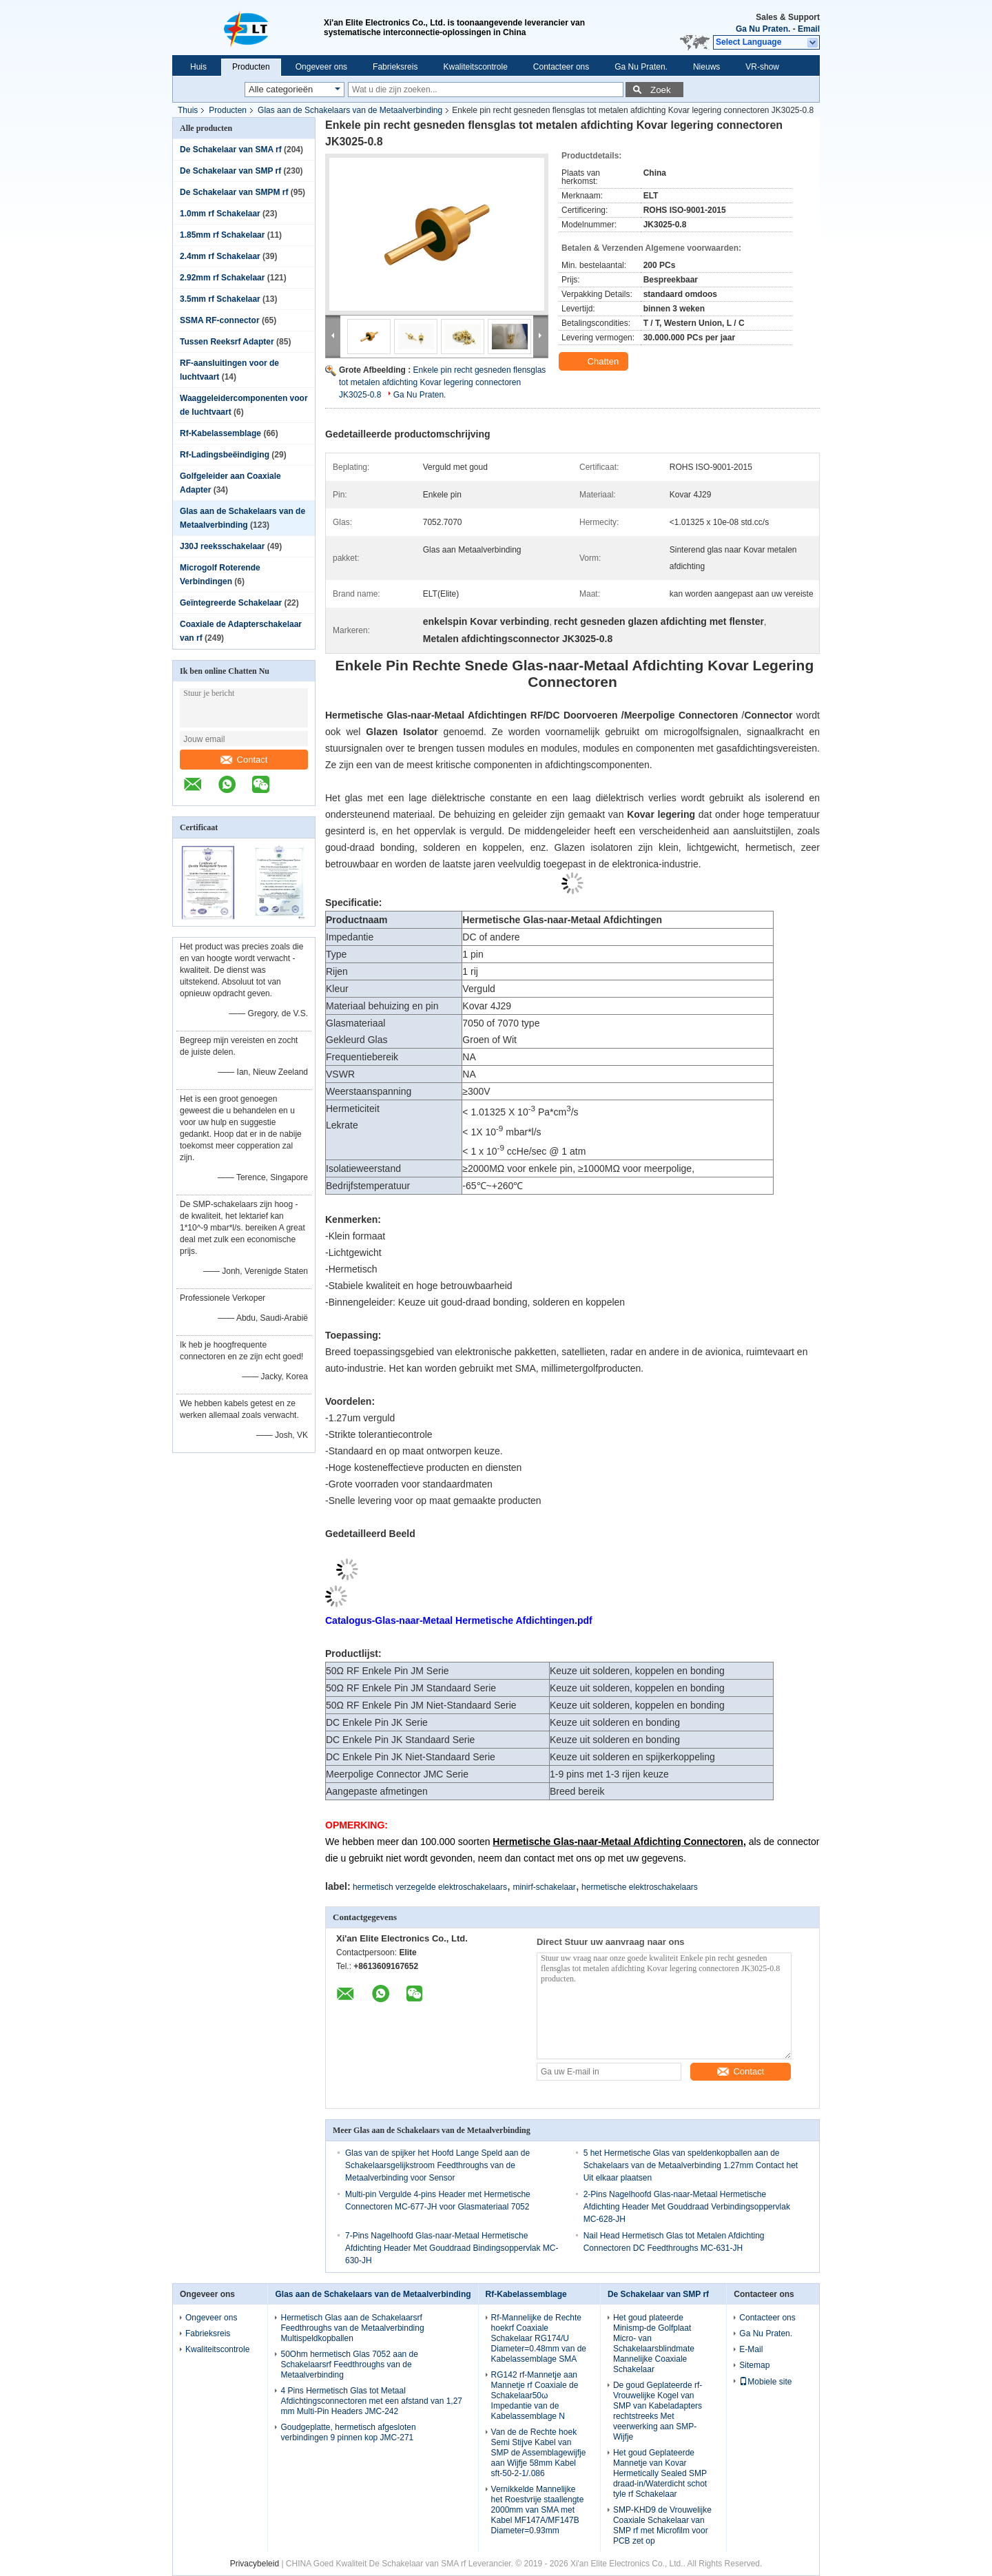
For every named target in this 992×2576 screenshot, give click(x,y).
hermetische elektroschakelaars (639, 1887)
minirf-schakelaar (544, 1887)
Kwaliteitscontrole (475, 67)
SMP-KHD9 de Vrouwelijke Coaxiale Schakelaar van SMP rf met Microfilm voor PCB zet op (662, 2525)
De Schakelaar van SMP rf (230, 171)
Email (809, 29)
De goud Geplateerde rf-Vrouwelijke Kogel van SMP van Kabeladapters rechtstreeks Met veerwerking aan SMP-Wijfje (657, 2411)
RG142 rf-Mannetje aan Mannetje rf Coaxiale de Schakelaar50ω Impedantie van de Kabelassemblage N (535, 2395)
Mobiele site (765, 2382)
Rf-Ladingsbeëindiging (224, 455)
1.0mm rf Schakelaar (220, 213)
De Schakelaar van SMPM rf (234, 192)
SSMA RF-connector (220, 320)
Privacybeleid (254, 2563)
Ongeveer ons (321, 67)
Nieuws (706, 67)
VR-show (762, 67)
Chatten (595, 362)
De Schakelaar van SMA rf (231, 149)
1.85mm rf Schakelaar (222, 235)
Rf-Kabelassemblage (220, 433)
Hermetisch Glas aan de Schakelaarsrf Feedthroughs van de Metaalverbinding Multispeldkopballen (352, 2328)
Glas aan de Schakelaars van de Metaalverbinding (350, 110)
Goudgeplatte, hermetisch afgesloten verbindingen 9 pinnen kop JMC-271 (347, 2432)
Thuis (188, 110)
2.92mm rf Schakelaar (222, 277)
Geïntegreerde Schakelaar (231, 603)
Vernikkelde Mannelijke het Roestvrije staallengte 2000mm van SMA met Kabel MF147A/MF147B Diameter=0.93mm (537, 2509)
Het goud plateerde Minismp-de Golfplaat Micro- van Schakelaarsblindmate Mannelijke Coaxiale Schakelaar (653, 2343)
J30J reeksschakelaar (222, 546)
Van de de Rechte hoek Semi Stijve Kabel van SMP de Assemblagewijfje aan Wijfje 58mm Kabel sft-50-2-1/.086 (538, 2452)
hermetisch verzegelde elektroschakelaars (430, 1887)
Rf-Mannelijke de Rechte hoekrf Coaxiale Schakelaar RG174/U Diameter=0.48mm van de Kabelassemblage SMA (538, 2338)
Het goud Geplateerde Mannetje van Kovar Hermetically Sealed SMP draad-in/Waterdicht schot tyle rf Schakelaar (660, 2473)
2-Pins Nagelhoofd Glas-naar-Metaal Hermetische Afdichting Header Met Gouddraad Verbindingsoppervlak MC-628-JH (686, 2206)
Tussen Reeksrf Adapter (227, 342)
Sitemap (754, 2365)
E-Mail (751, 2349)
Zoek (660, 90)
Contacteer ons (561, 67)
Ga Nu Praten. (763, 29)
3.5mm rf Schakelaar (220, 299)
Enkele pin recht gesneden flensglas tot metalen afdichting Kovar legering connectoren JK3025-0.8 (442, 382)
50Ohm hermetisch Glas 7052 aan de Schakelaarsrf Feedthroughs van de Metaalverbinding (348, 2364)
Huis (198, 67)
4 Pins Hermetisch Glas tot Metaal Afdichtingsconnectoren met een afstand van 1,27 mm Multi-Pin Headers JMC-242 (371, 2401)
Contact (244, 759)
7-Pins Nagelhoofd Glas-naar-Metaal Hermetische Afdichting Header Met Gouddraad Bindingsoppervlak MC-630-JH (452, 2248)
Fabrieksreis (395, 67)
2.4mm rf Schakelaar (220, 256)
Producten (251, 67)
